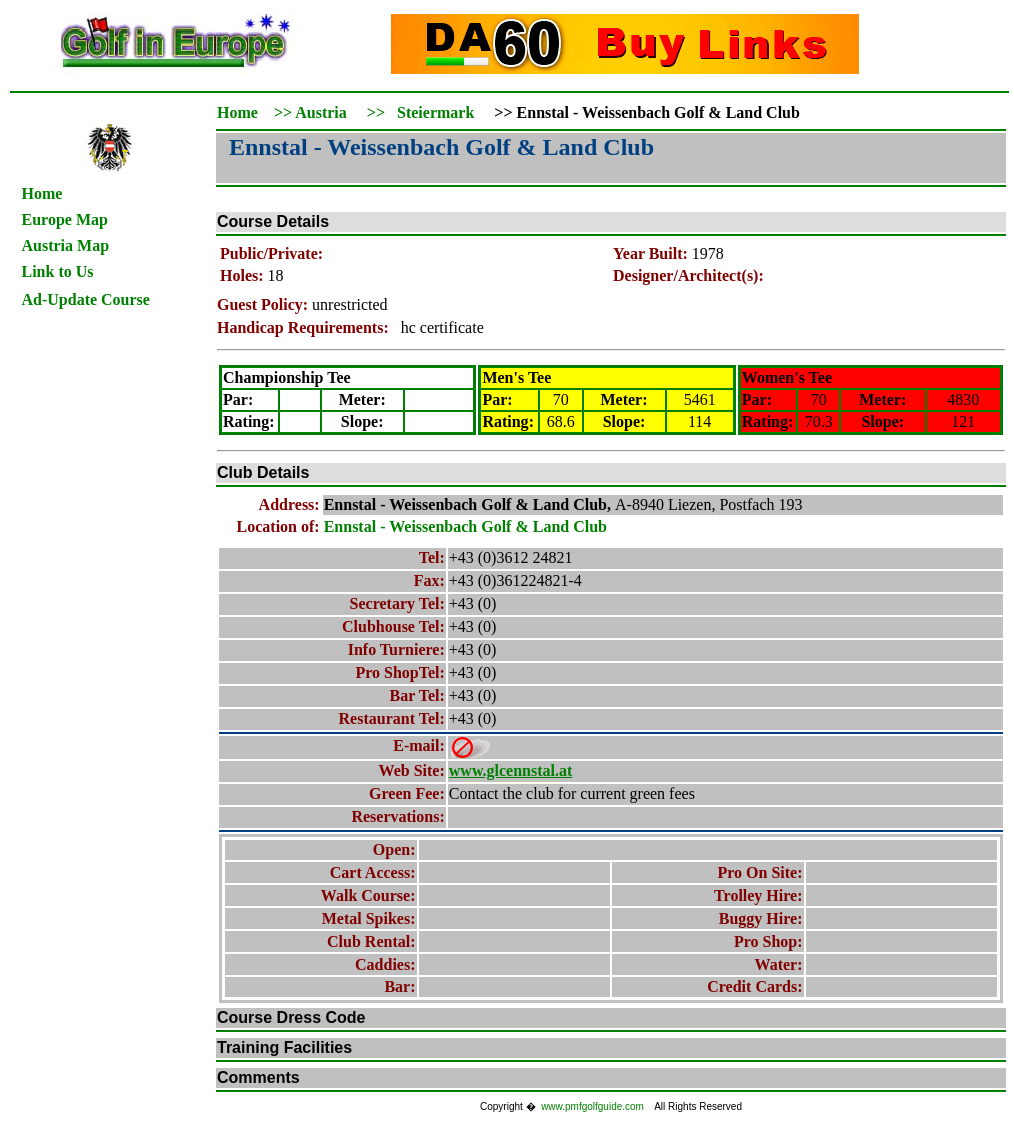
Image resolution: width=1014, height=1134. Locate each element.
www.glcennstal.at (511, 770)
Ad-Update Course (86, 299)
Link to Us (58, 271)
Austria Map (66, 245)
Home (42, 193)
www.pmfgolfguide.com (592, 1106)
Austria (321, 112)
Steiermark (435, 112)
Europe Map (65, 219)
